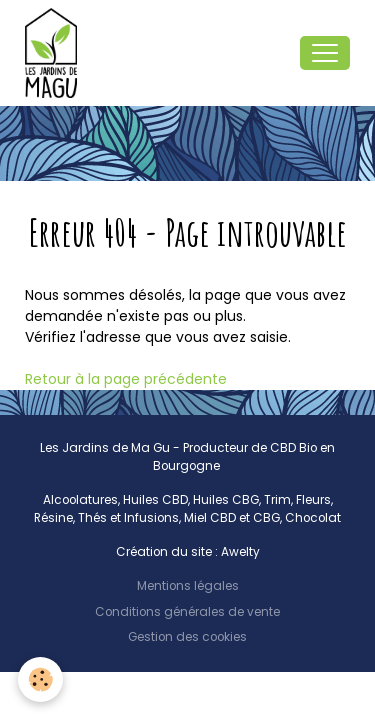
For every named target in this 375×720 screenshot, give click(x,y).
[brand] (55, 53)
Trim (277, 500)
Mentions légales (188, 586)
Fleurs (313, 500)
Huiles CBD (155, 500)
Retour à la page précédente (126, 379)
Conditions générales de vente (187, 612)
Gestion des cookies (187, 637)
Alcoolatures (80, 500)
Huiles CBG (226, 500)
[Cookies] (40, 679)
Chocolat (313, 518)
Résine (53, 518)
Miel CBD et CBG (232, 518)
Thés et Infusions (128, 518)
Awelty (240, 552)
